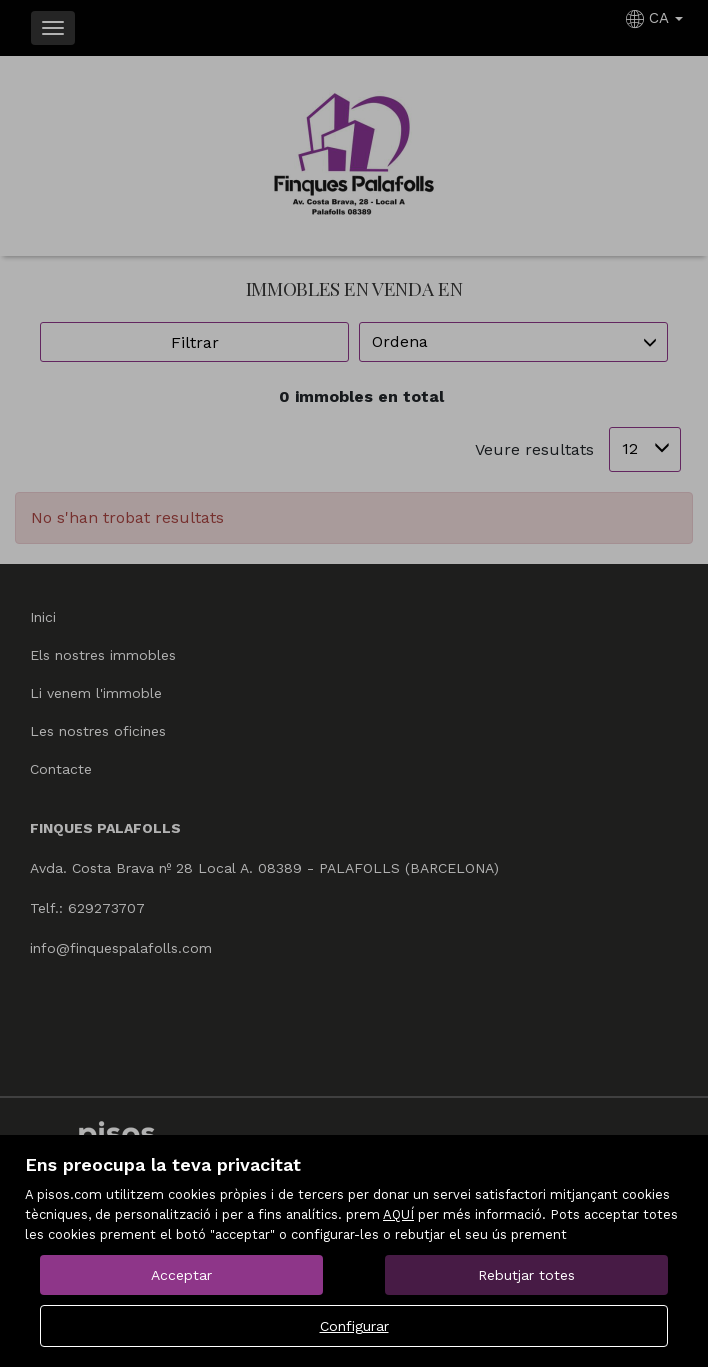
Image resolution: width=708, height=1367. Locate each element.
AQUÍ (398, 1214)
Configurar (354, 1326)
